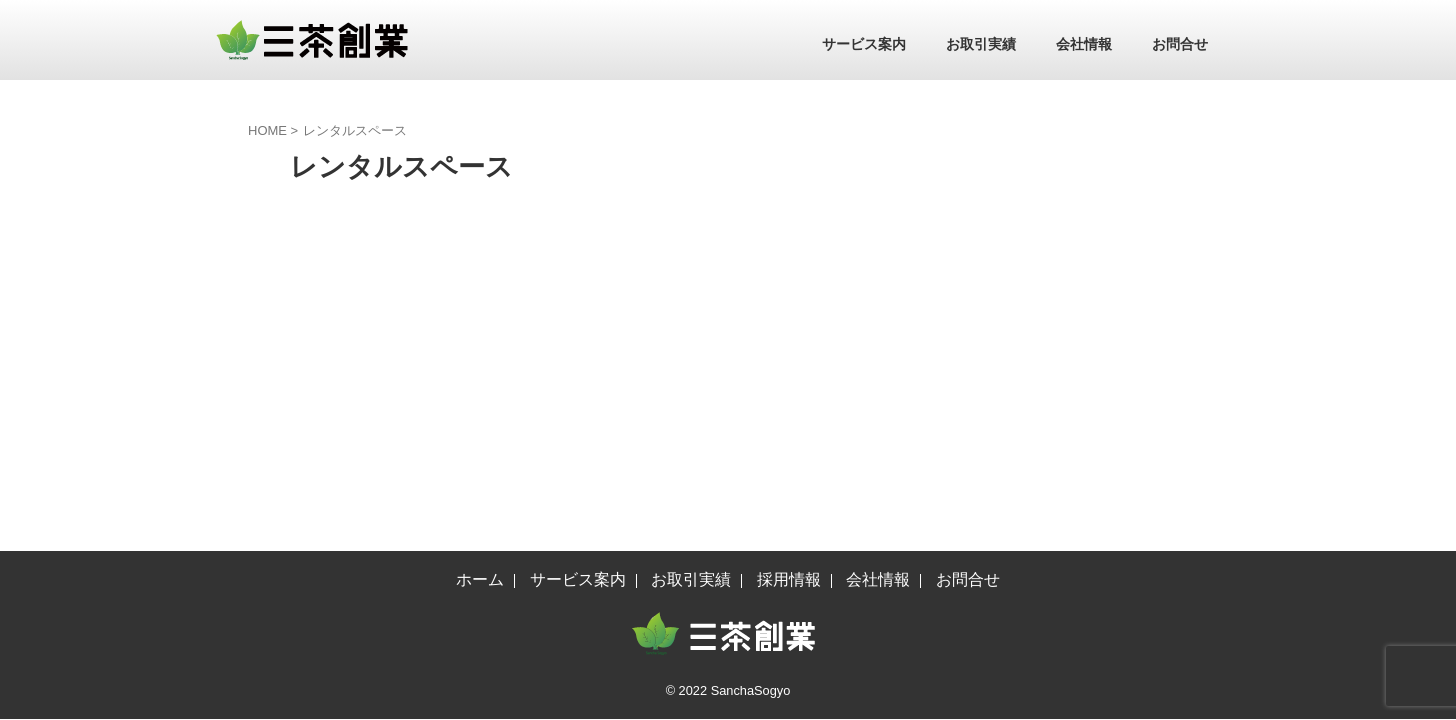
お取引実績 (981, 44)
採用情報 (789, 295)
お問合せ (1180, 44)
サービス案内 (864, 44)
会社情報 (1084, 44)
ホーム (480, 295)
